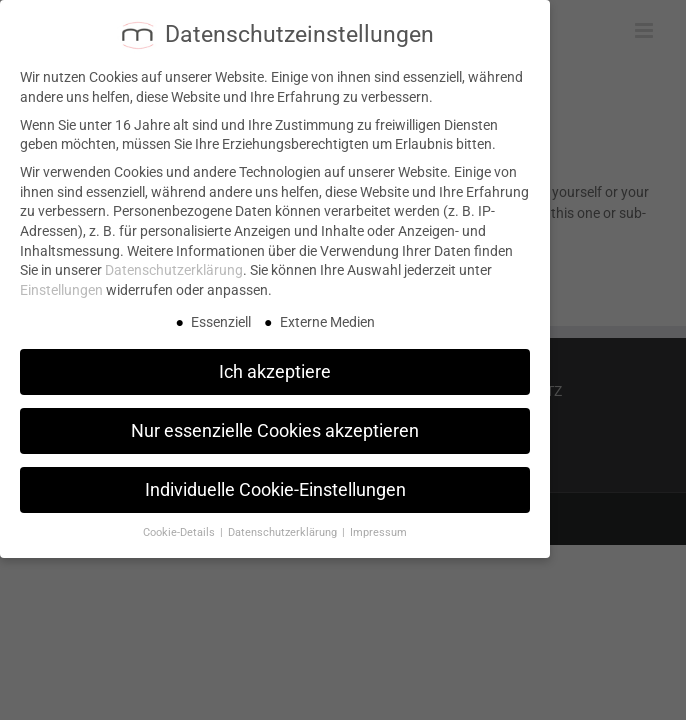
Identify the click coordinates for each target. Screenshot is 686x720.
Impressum (378, 525)
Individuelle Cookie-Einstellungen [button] (275, 482)
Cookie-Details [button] (180, 525)
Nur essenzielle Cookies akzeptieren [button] (275, 423)
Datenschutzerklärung (174, 263)
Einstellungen (61, 282)
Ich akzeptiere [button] (275, 364)
